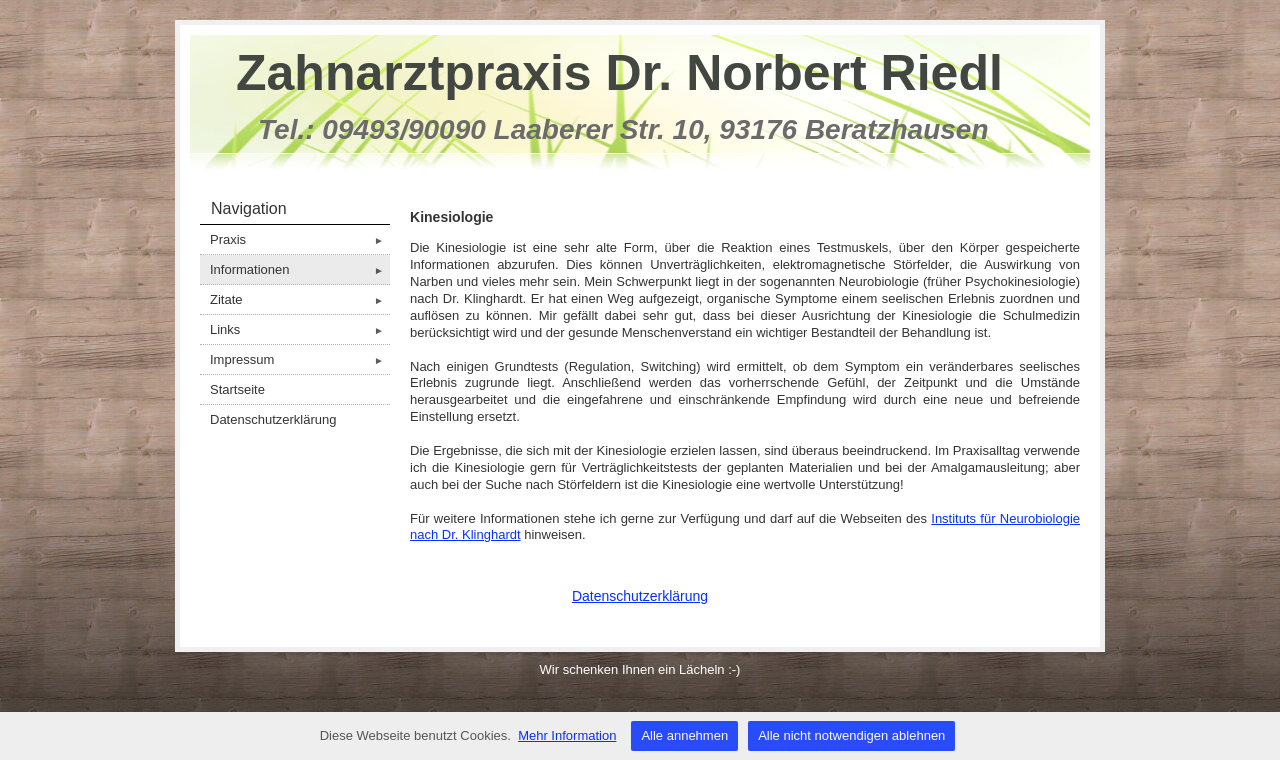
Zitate (300, 299)
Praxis (300, 239)
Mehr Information (567, 735)
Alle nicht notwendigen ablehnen (851, 735)
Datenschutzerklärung (273, 419)
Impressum (300, 359)
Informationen (300, 269)
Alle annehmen (684, 735)
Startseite (237, 389)
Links (300, 329)
